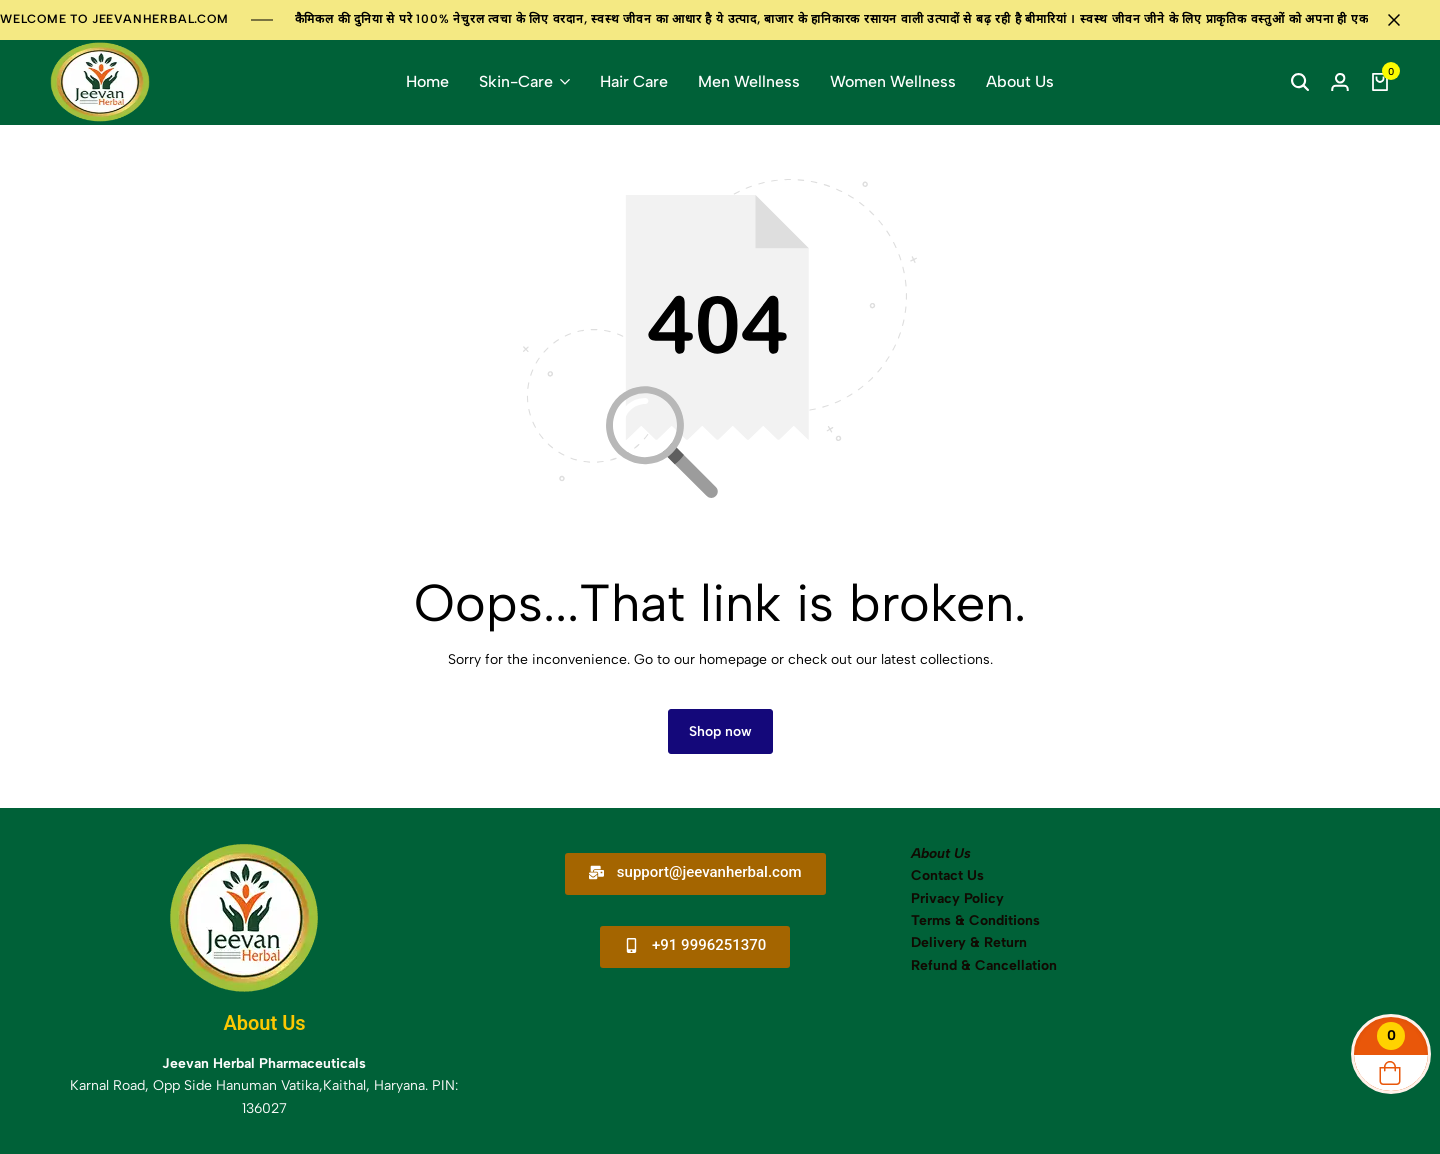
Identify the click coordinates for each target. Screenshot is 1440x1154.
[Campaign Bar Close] (1404, 20)
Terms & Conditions (975, 920)
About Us (1020, 81)
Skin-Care (516, 81)
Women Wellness (893, 81)
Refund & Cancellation (986, 965)
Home (427, 81)
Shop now (720, 731)
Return (1003, 942)
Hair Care (634, 81)
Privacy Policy (957, 898)
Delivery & (945, 942)
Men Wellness (749, 81)
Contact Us (947, 875)
